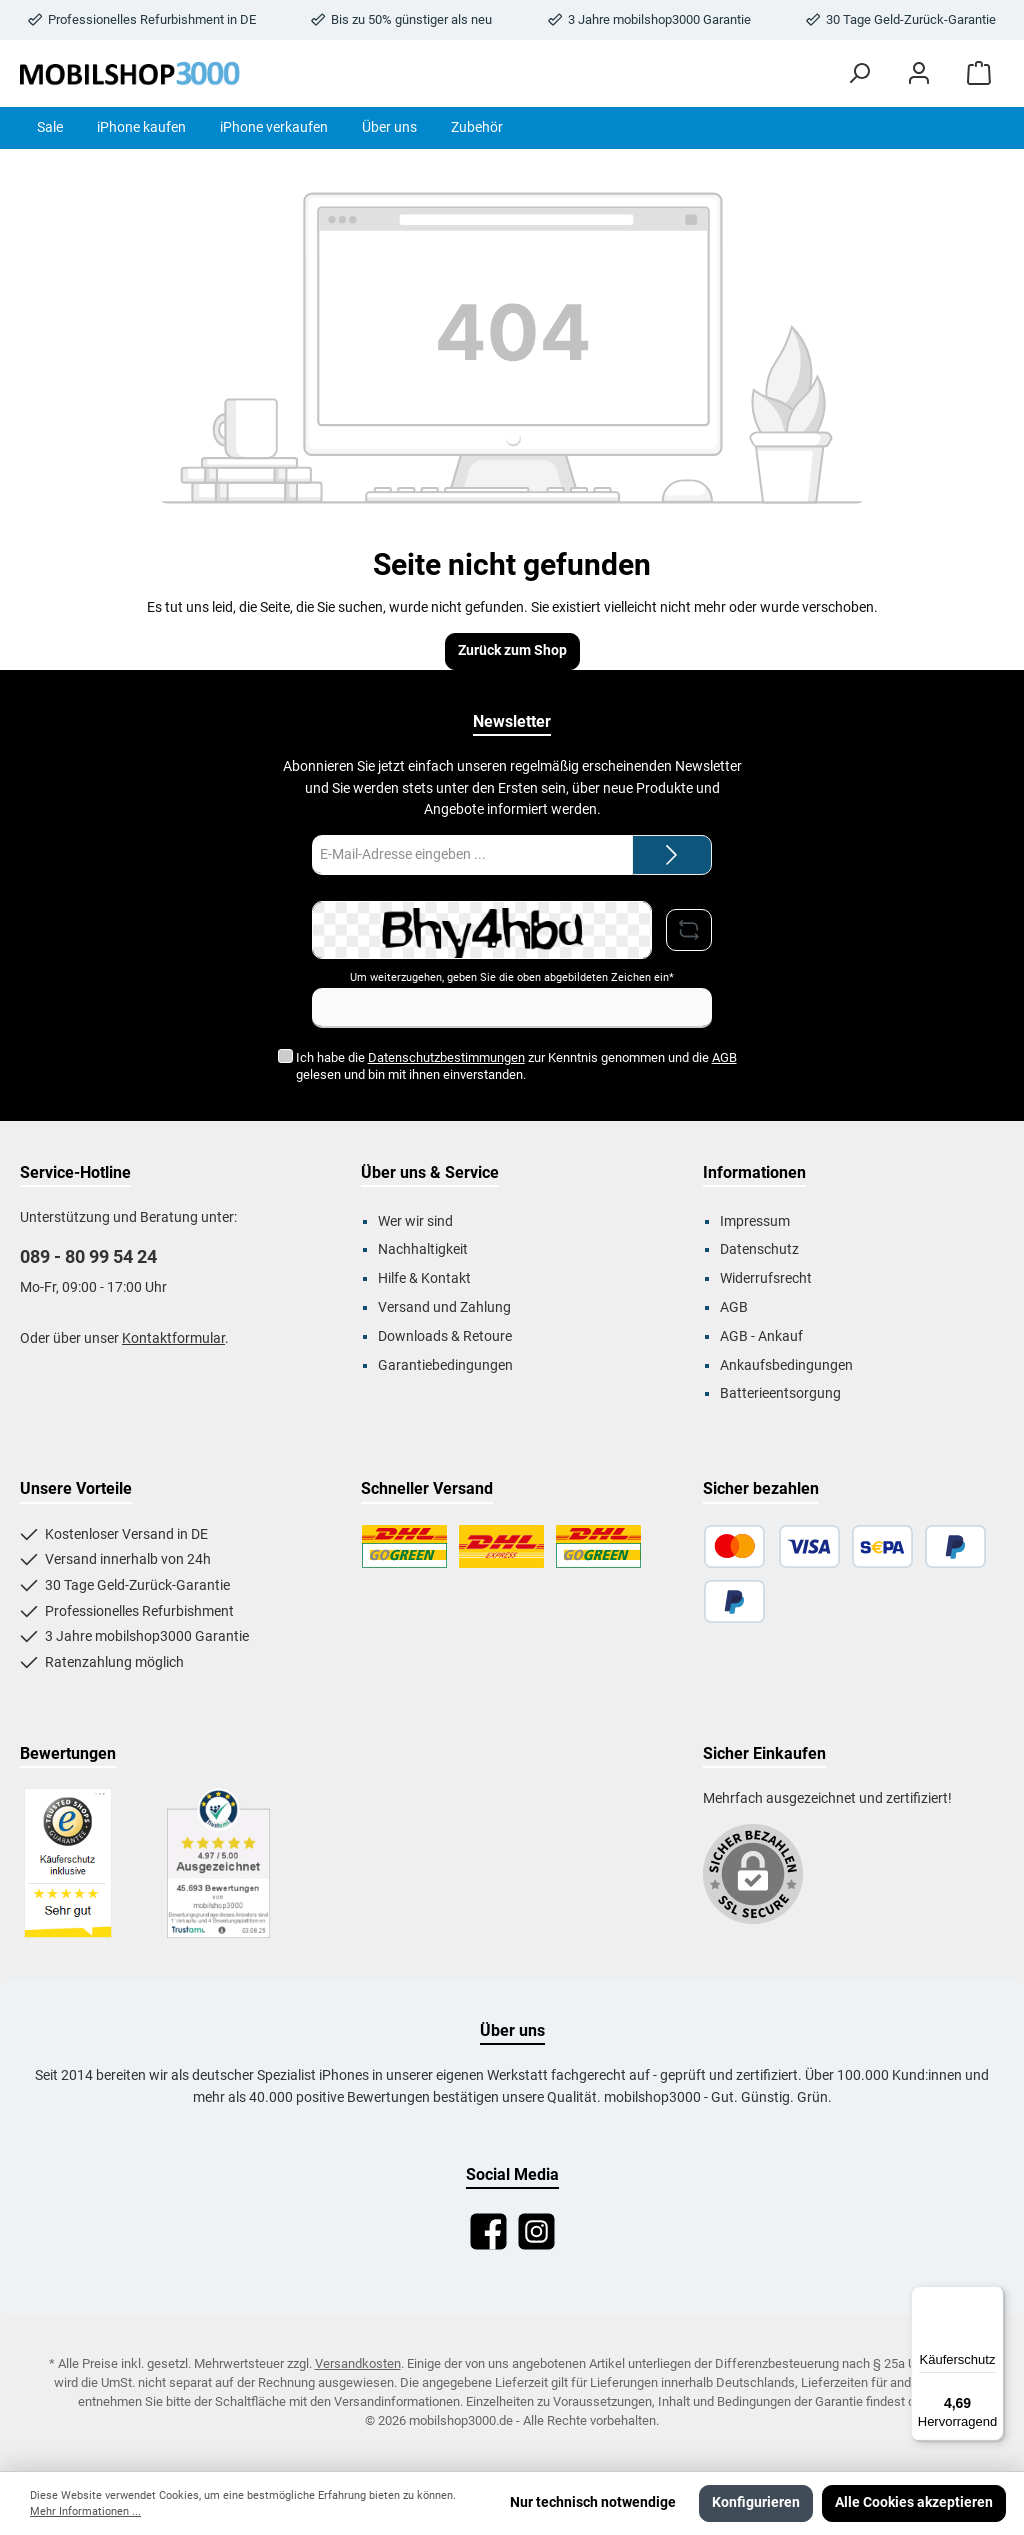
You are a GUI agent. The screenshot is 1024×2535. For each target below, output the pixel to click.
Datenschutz (759, 1249)
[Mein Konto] (919, 73)
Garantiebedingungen (445, 1365)
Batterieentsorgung (780, 1393)
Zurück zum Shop (512, 650)
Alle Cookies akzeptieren (914, 2502)
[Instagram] (536, 2231)
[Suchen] (859, 73)
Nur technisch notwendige (593, 2502)
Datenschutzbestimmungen (445, 1057)
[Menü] (992, 2298)
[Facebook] (488, 2231)
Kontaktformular (173, 1338)
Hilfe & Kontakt (424, 1278)
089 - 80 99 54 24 (88, 1256)
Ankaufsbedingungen (786, 1365)
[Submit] (672, 855)
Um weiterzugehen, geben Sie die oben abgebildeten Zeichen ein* (512, 977)
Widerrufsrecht (766, 1278)
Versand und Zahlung (444, 1307)
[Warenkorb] (979, 73)
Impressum (755, 1221)
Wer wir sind (415, 1221)
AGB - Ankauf (761, 1336)
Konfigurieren (756, 2502)
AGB (723, 1057)
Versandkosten (358, 2363)
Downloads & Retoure (445, 1336)
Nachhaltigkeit (423, 1249)
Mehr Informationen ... (85, 2511)
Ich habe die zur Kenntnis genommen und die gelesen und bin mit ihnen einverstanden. (515, 1066)
